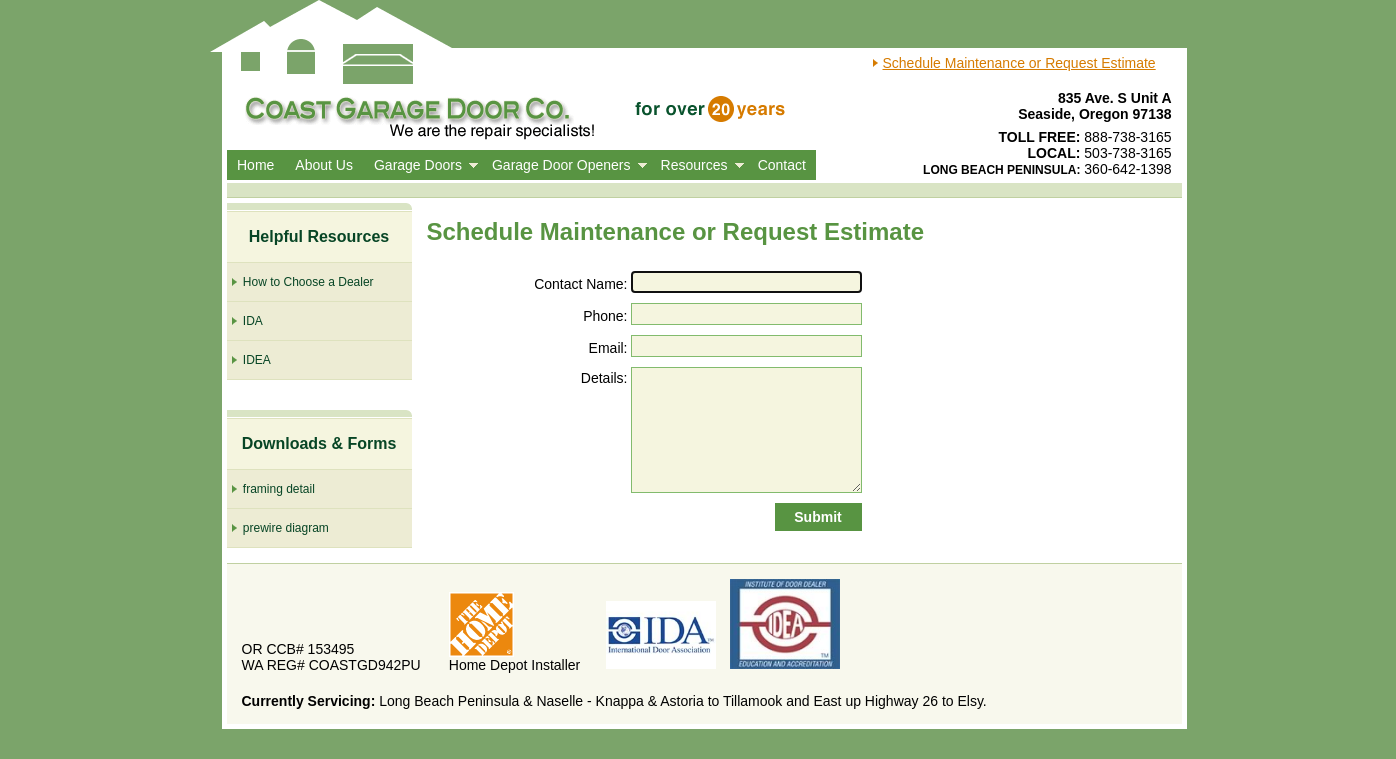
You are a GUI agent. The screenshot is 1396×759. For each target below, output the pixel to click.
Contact (782, 165)
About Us (324, 165)
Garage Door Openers (561, 165)
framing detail (271, 488)
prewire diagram (278, 527)
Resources (694, 165)
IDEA (249, 359)
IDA (245, 320)
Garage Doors (418, 165)
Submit (817, 517)
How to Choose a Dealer (300, 281)
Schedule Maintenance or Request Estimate (1019, 63)
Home (255, 165)
